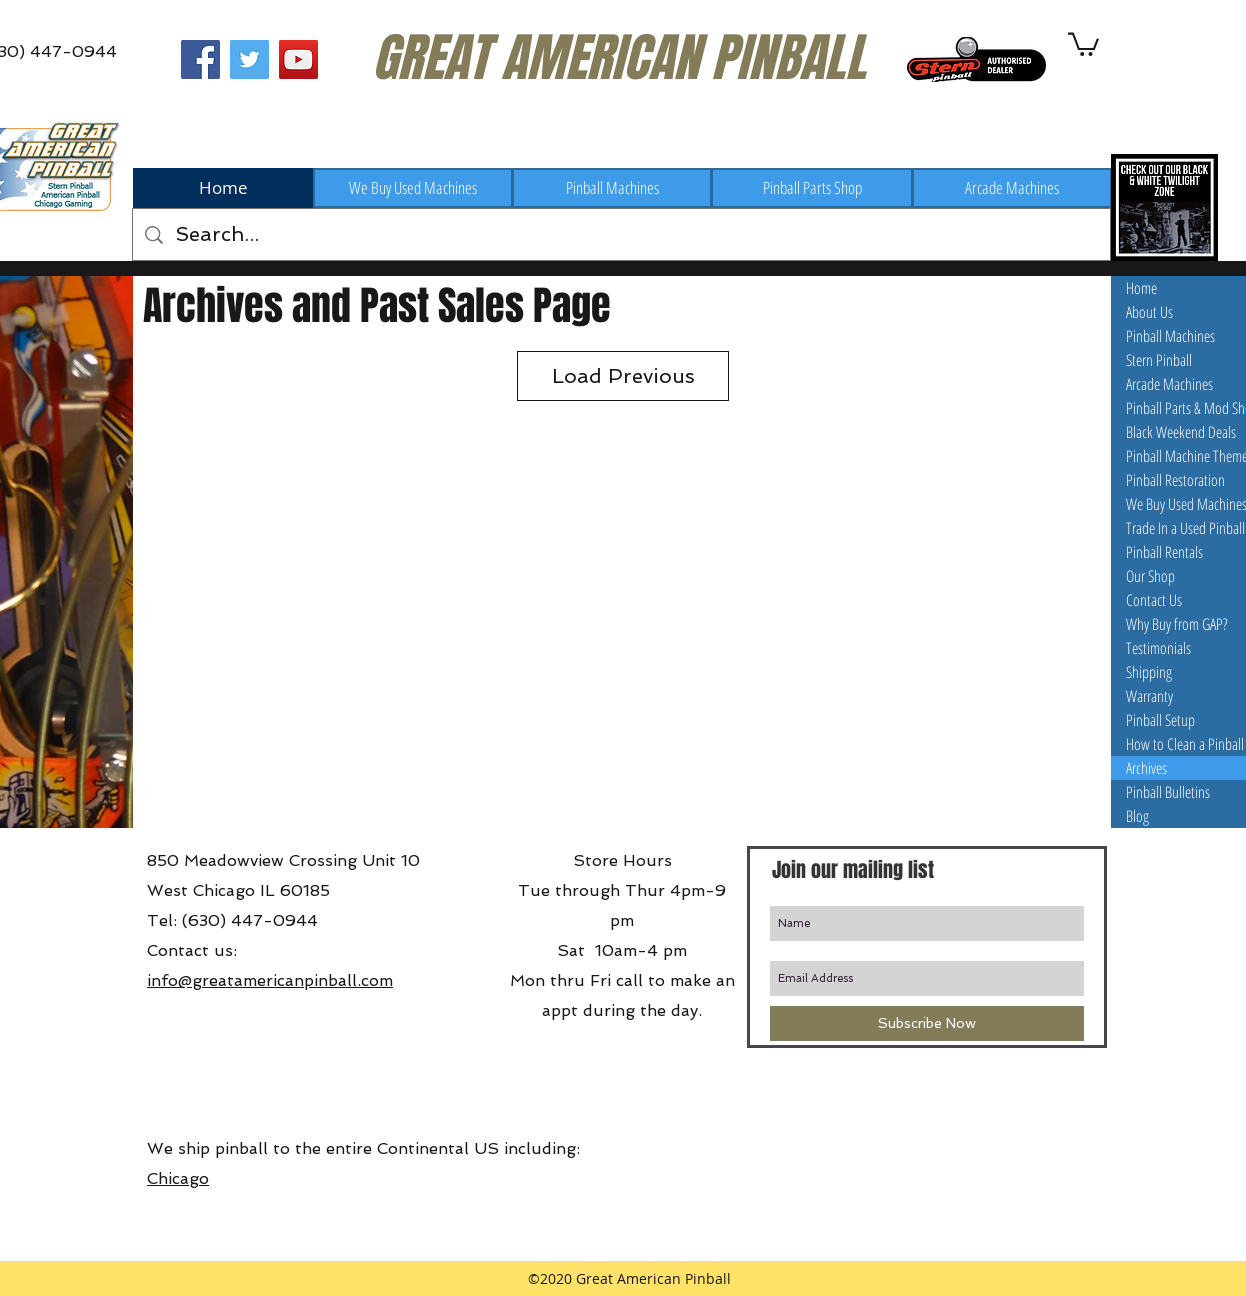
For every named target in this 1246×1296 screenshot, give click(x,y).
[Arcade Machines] (1012, 188)
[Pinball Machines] (612, 188)
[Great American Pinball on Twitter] (249, 59)
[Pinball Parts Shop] (812, 188)
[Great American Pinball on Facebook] (200, 59)
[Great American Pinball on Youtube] (298, 59)
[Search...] (621, 234)
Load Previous (623, 376)
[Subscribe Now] (927, 1023)
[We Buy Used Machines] (413, 188)
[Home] (223, 188)
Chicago (178, 1178)
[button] (1083, 43)
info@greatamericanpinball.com (270, 980)
